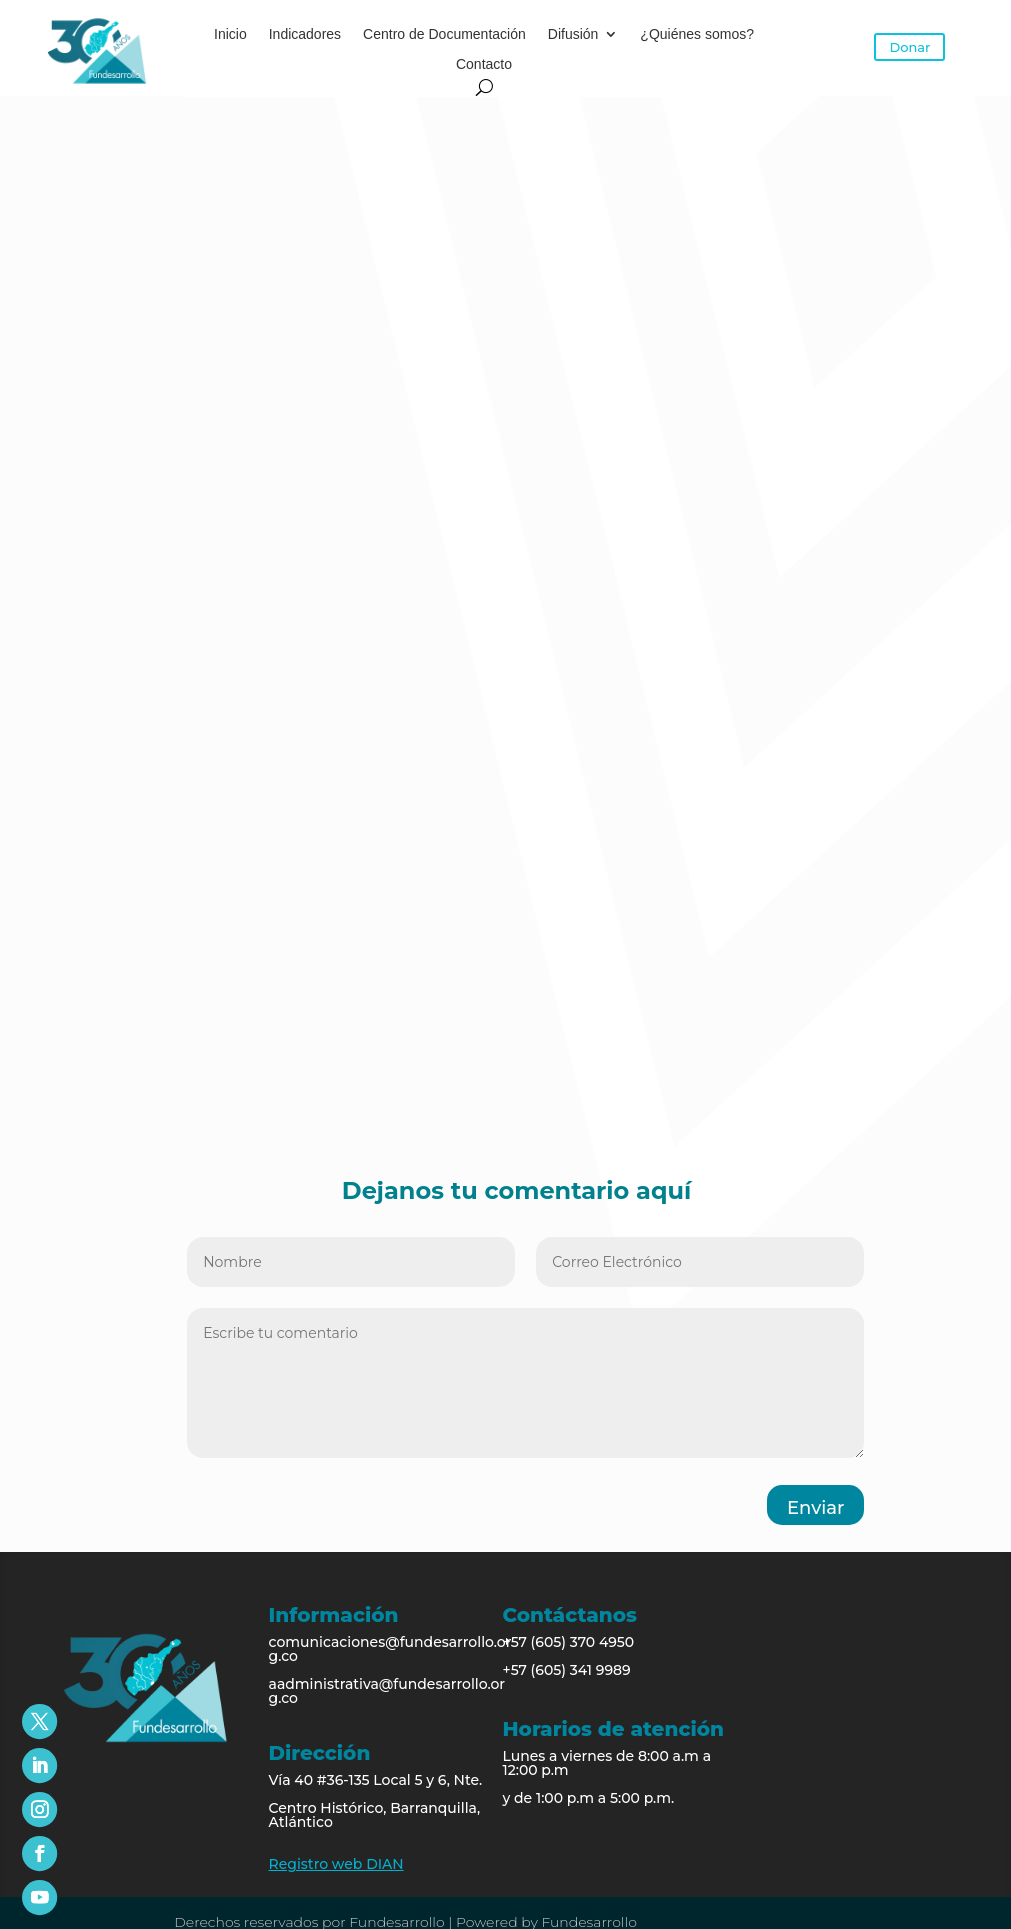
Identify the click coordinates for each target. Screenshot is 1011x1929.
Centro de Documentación (444, 34)
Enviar (815, 1508)
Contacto (484, 64)
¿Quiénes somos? (697, 34)
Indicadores (305, 34)
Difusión (573, 34)
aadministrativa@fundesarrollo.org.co (387, 1691)
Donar (909, 47)
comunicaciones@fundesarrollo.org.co (390, 1649)
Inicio (230, 34)
